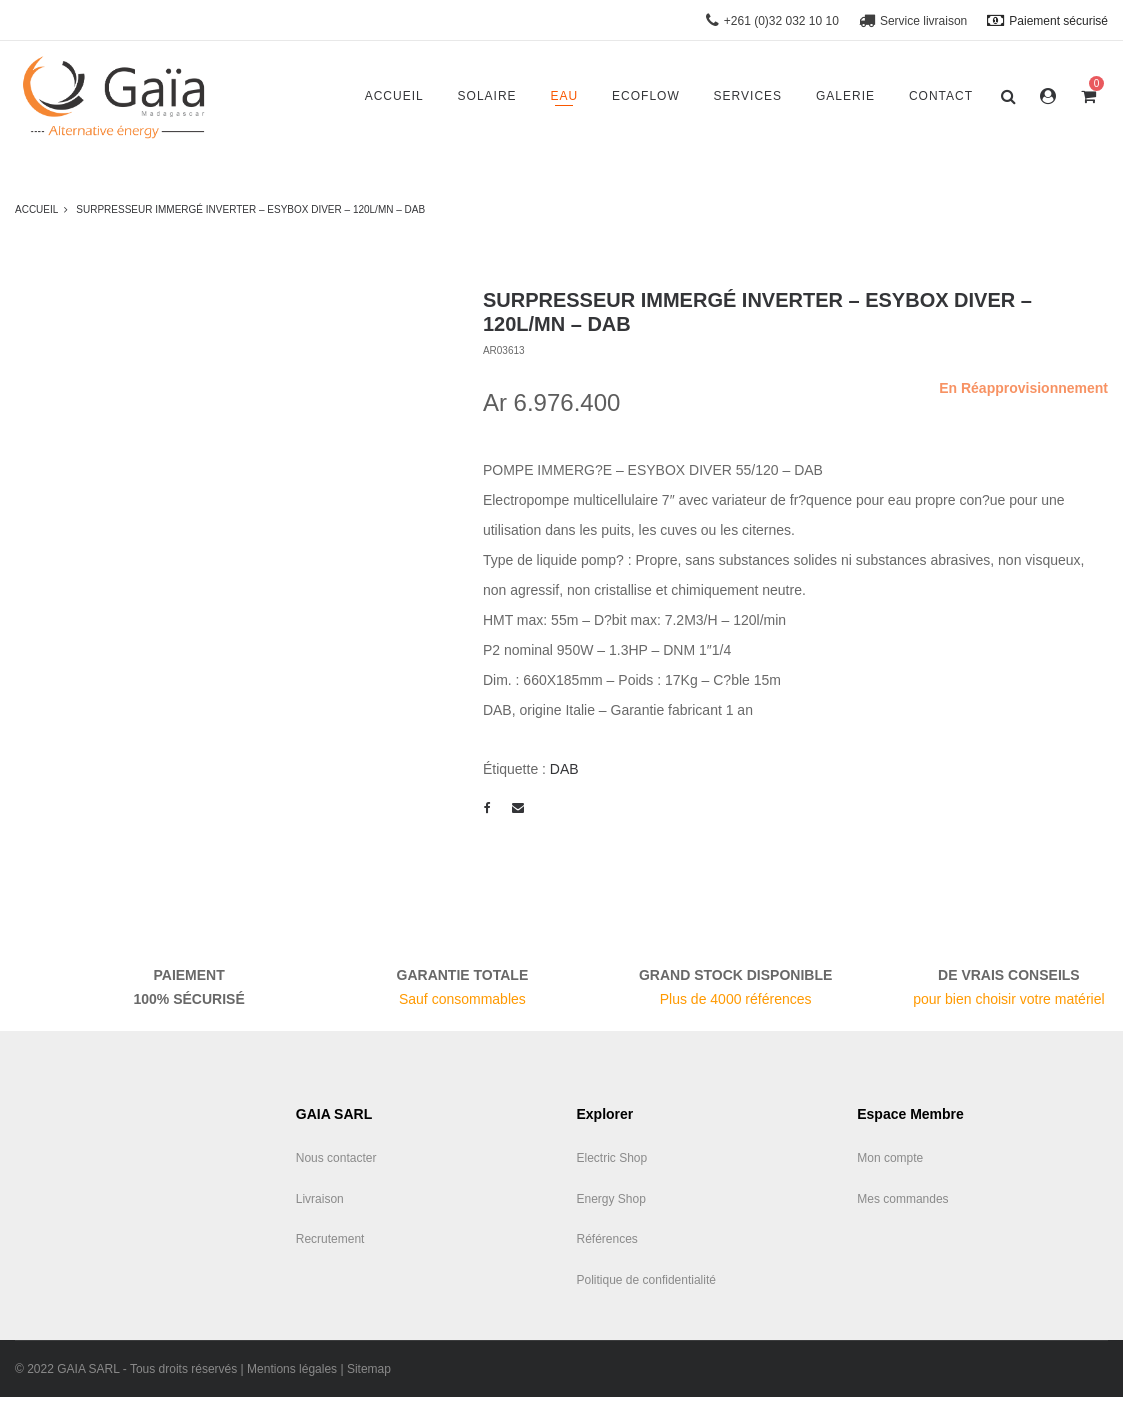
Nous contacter (336, 1158)
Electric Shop (612, 1158)
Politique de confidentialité (646, 1280)
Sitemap (369, 1369)
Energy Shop (611, 1199)
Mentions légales (292, 1369)
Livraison (320, 1199)
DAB (564, 769)
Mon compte (890, 1158)
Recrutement (330, 1239)
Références (607, 1239)
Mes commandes (902, 1199)
